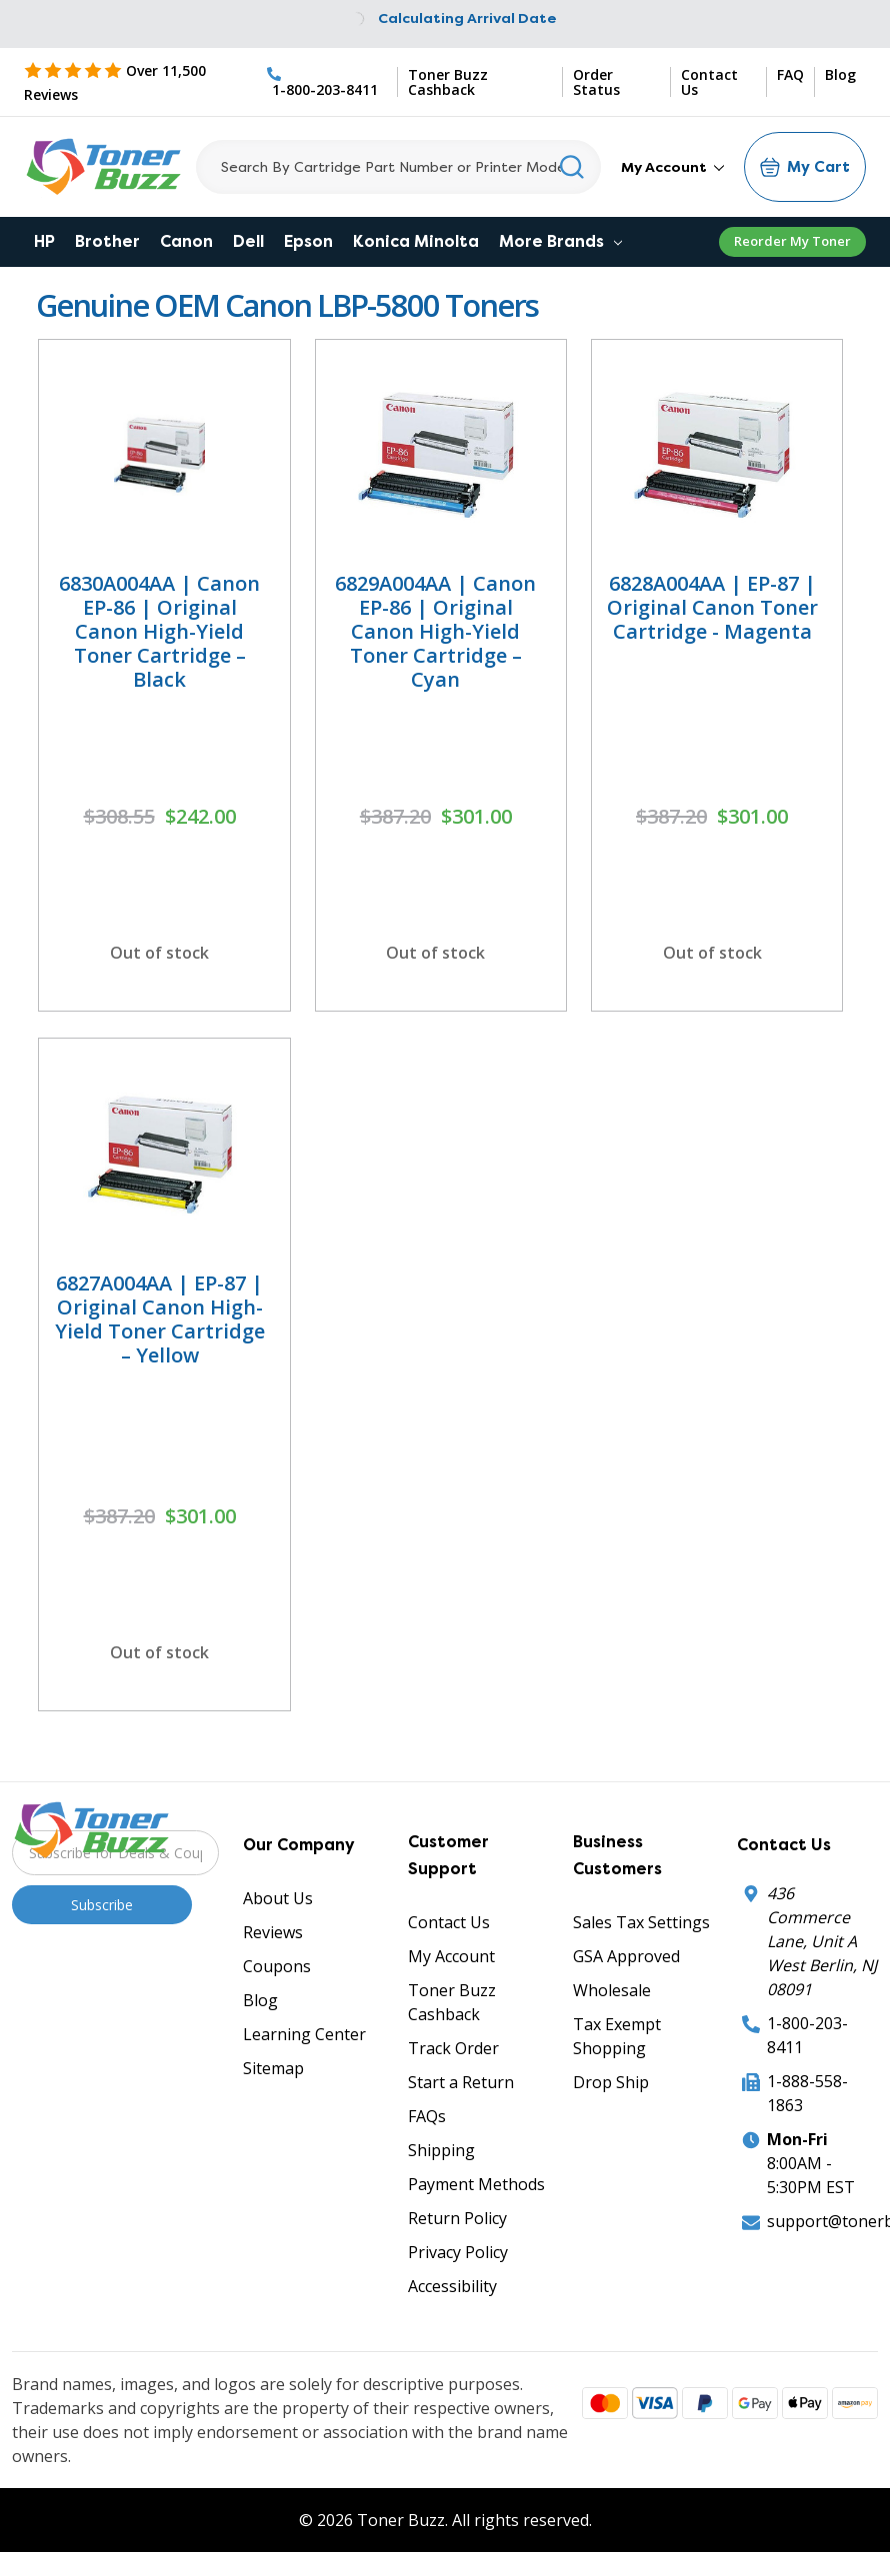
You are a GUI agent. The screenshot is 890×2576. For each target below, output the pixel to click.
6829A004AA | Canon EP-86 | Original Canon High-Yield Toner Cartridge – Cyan (435, 631)
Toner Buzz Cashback (448, 82)
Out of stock (159, 953)
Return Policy (457, 2218)
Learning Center (304, 2034)
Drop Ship (611, 2082)
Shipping (441, 2150)
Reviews (273, 1932)
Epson (308, 241)
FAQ (790, 75)
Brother (107, 241)
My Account (672, 167)
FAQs (427, 2116)
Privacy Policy (458, 2252)
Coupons (277, 1966)
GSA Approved (626, 1956)
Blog (840, 75)
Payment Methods (476, 2184)
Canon (186, 241)
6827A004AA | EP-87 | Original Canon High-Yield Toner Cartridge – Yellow (160, 1319)
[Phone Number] (327, 82)
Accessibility (452, 2286)
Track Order (453, 2048)
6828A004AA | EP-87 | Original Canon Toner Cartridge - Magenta (712, 607)
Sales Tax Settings (641, 1922)
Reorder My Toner (792, 241)
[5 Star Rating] (140, 94)
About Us (278, 1898)
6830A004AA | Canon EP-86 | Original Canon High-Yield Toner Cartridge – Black (159, 631)
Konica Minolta (416, 241)
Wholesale (612, 1990)
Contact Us (709, 82)
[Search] (398, 167)
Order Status (596, 82)
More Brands (560, 241)
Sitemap (273, 2068)
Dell (248, 241)
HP (44, 241)
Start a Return (461, 2082)
